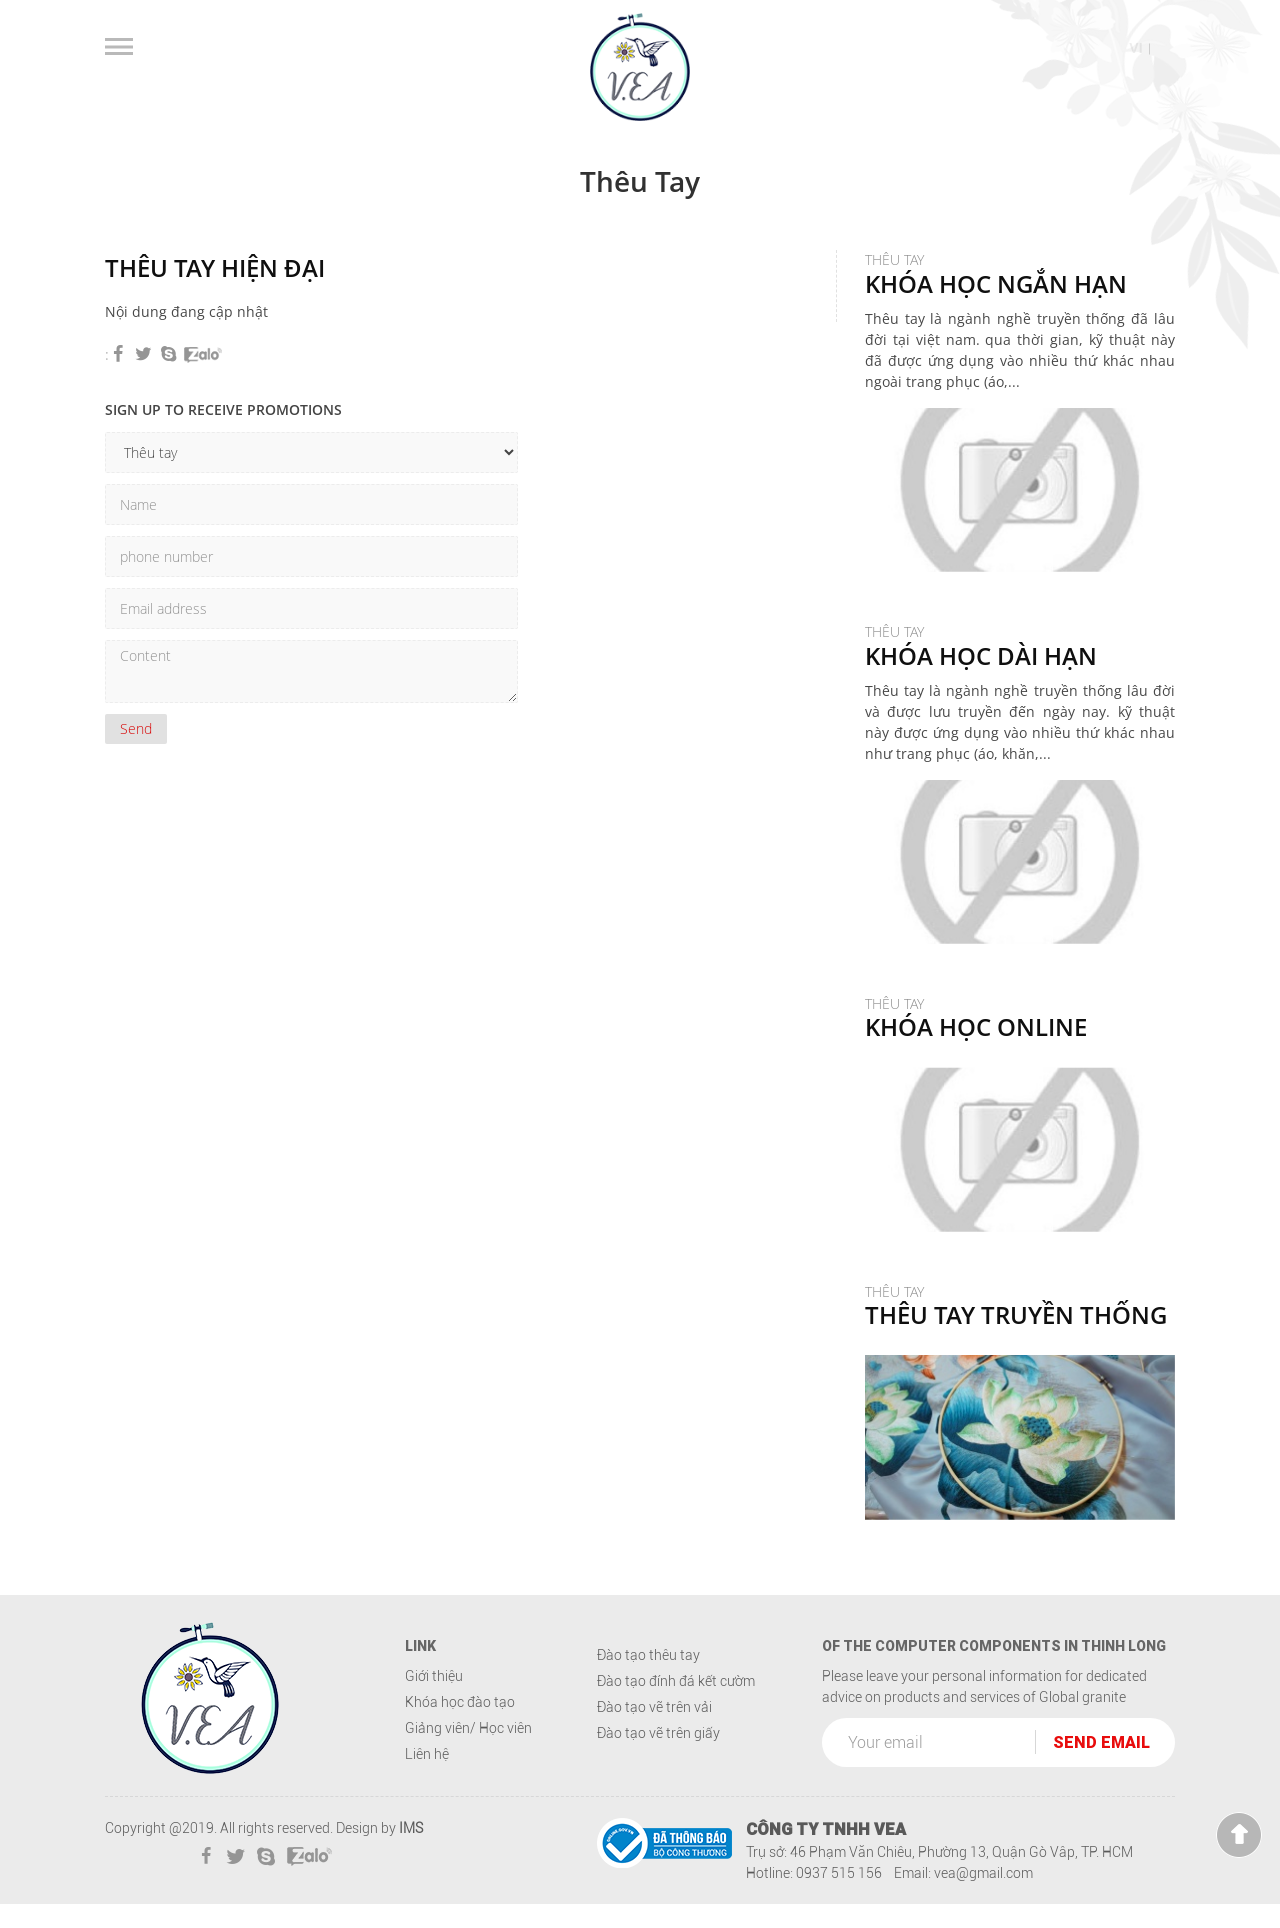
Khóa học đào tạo (460, 1726)
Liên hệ (427, 1778)
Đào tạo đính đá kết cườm (676, 1705)
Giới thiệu (434, 1700)
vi (1135, 48)
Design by (366, 1852)
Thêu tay (981, 668)
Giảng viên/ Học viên (468, 1752)
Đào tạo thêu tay (648, 1679)
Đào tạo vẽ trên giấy (658, 1757)
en (1165, 48)
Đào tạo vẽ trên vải (654, 1731)
